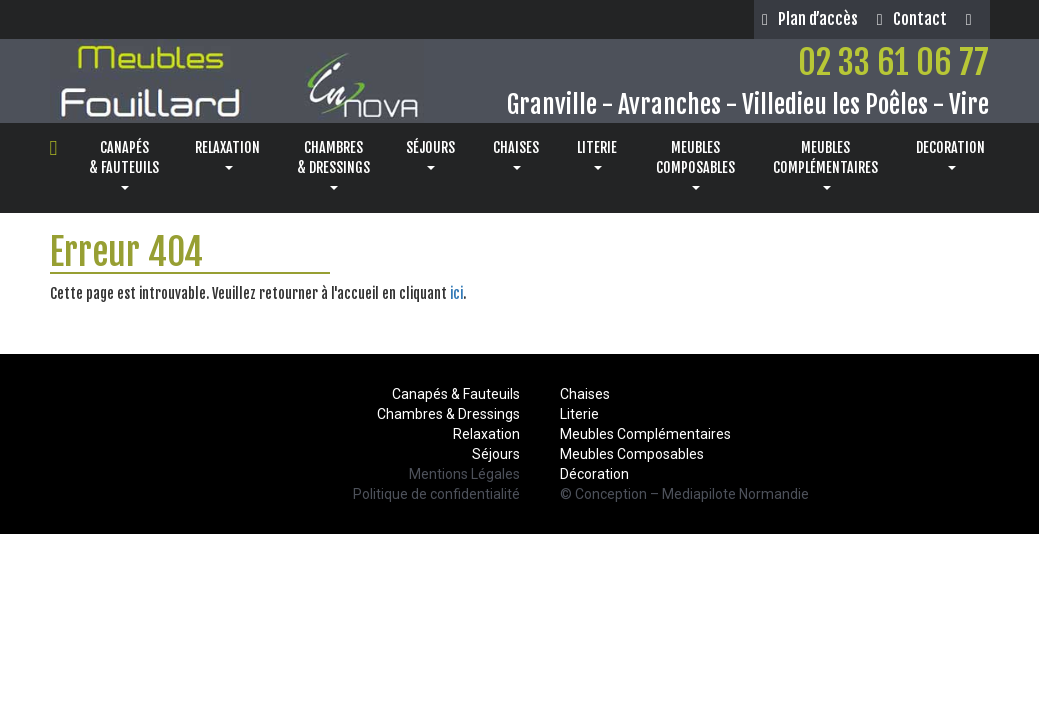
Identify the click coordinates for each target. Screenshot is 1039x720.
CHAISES (516, 154)
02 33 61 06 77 (893, 62)
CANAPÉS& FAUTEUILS (124, 164)
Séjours (496, 454)
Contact (912, 19)
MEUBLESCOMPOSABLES (695, 164)
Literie (579, 414)
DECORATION (950, 154)
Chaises (585, 394)
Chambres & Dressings (448, 414)
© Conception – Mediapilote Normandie (684, 494)
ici (456, 293)
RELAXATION (227, 154)
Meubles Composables (632, 454)
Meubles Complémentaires (645, 434)
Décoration (594, 474)
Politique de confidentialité (436, 494)
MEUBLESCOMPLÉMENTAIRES (825, 164)
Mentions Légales (464, 474)
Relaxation (486, 434)
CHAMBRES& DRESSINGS (333, 164)
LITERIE (597, 154)
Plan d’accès (810, 19)
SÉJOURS (430, 154)
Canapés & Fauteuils (456, 394)
